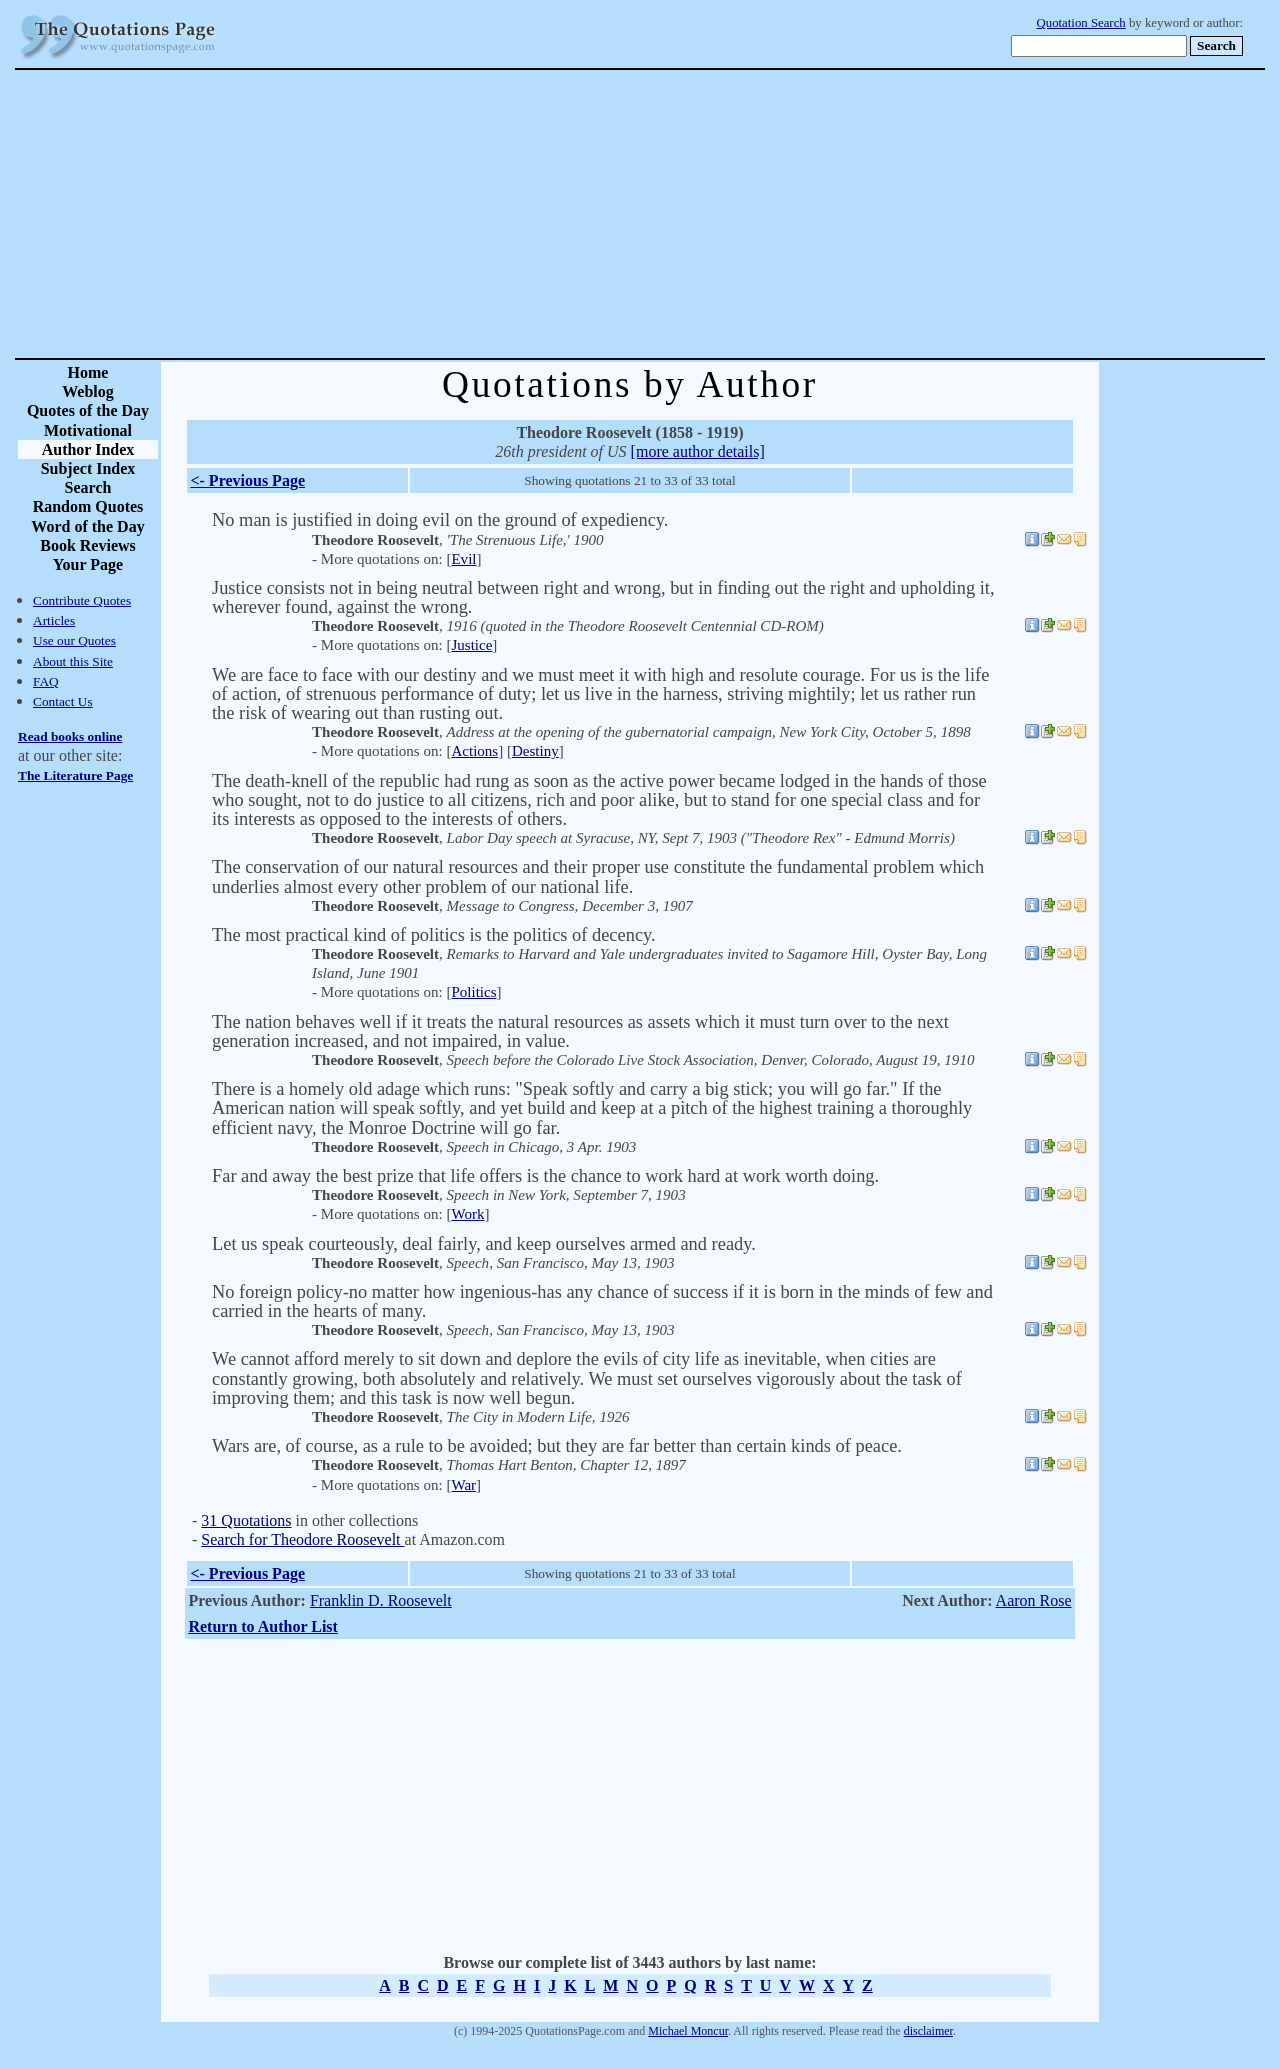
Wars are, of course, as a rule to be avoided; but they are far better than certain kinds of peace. (557, 1446)
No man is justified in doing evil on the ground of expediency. (440, 520)
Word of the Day (87, 526)
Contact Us (63, 701)
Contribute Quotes (82, 600)
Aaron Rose (1034, 1600)
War (463, 1485)
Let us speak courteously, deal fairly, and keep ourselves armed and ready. (484, 1244)
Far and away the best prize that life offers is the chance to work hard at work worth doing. (545, 1176)
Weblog (88, 391)
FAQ (46, 681)
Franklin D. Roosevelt (381, 1600)
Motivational (88, 430)
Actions (474, 751)
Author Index (88, 449)
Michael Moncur (688, 2031)
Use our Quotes (74, 640)
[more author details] (698, 451)
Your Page (88, 564)
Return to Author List (263, 1626)
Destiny (535, 751)
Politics (473, 992)
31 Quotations (246, 1520)
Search (88, 487)
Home (88, 372)
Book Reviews (88, 545)
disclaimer (928, 2031)
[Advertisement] (710, 214)
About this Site (73, 661)
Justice (471, 645)
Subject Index (88, 468)
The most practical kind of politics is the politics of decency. (434, 935)
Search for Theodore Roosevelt (302, 1539)
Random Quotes (88, 506)
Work (467, 1214)
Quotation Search (1081, 23)
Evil (463, 559)
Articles (54, 620)
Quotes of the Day (88, 410)
